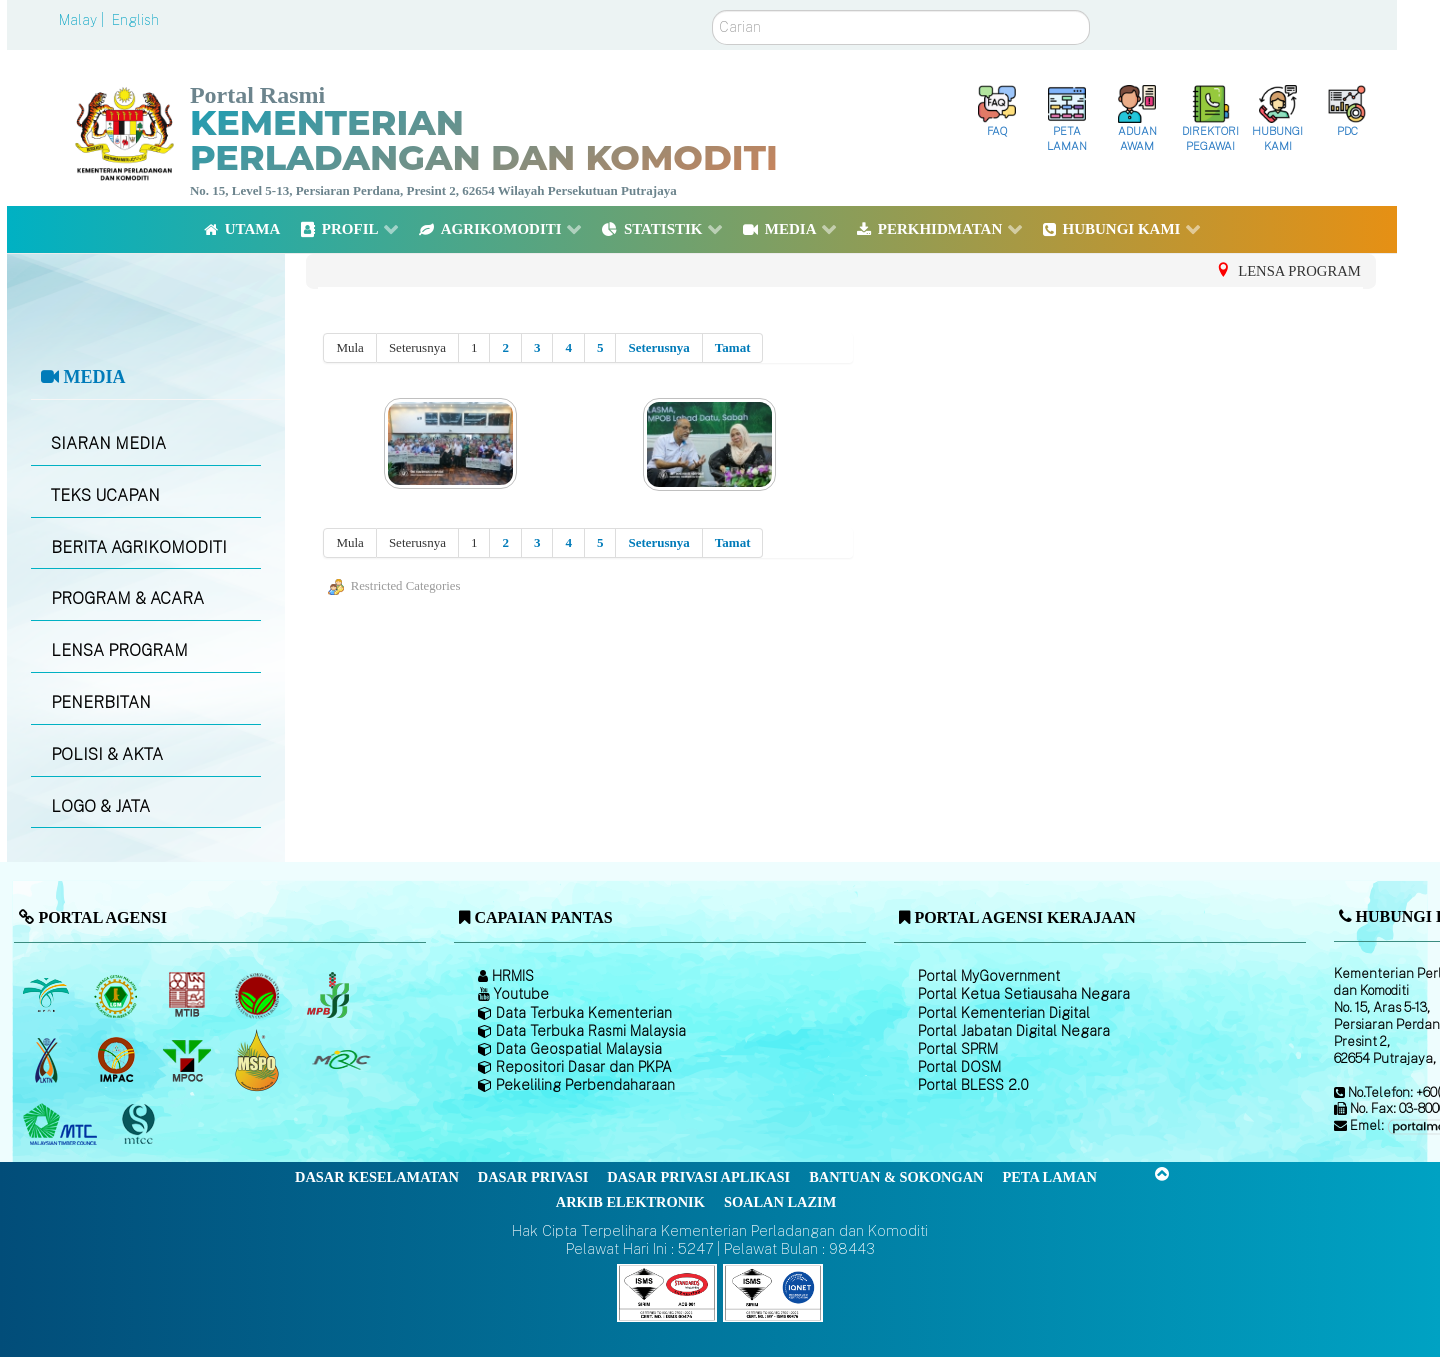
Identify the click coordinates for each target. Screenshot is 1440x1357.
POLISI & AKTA (107, 754)
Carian (712, 10)
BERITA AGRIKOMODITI (139, 547)
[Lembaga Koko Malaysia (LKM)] (259, 995)
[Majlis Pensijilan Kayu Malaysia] (141, 1125)
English (135, 20)
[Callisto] (667, 1291)
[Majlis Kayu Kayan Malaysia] (62, 1125)
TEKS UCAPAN (105, 495)
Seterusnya (658, 347)
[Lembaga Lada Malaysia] (329, 995)
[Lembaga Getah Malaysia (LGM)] (118, 995)
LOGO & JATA (100, 806)
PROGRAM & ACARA (127, 598)
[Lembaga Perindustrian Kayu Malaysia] (188, 995)
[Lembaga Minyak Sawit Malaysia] (47, 995)
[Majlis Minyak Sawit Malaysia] (188, 1060)
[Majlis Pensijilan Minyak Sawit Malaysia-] (259, 1060)
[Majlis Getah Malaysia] (340, 1060)
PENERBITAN (101, 702)
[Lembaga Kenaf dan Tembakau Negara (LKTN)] (47, 1060)
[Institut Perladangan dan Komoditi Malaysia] (118, 1060)
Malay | (83, 20)
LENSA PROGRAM (119, 650)
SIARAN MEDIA (108, 443)
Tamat (733, 347)
